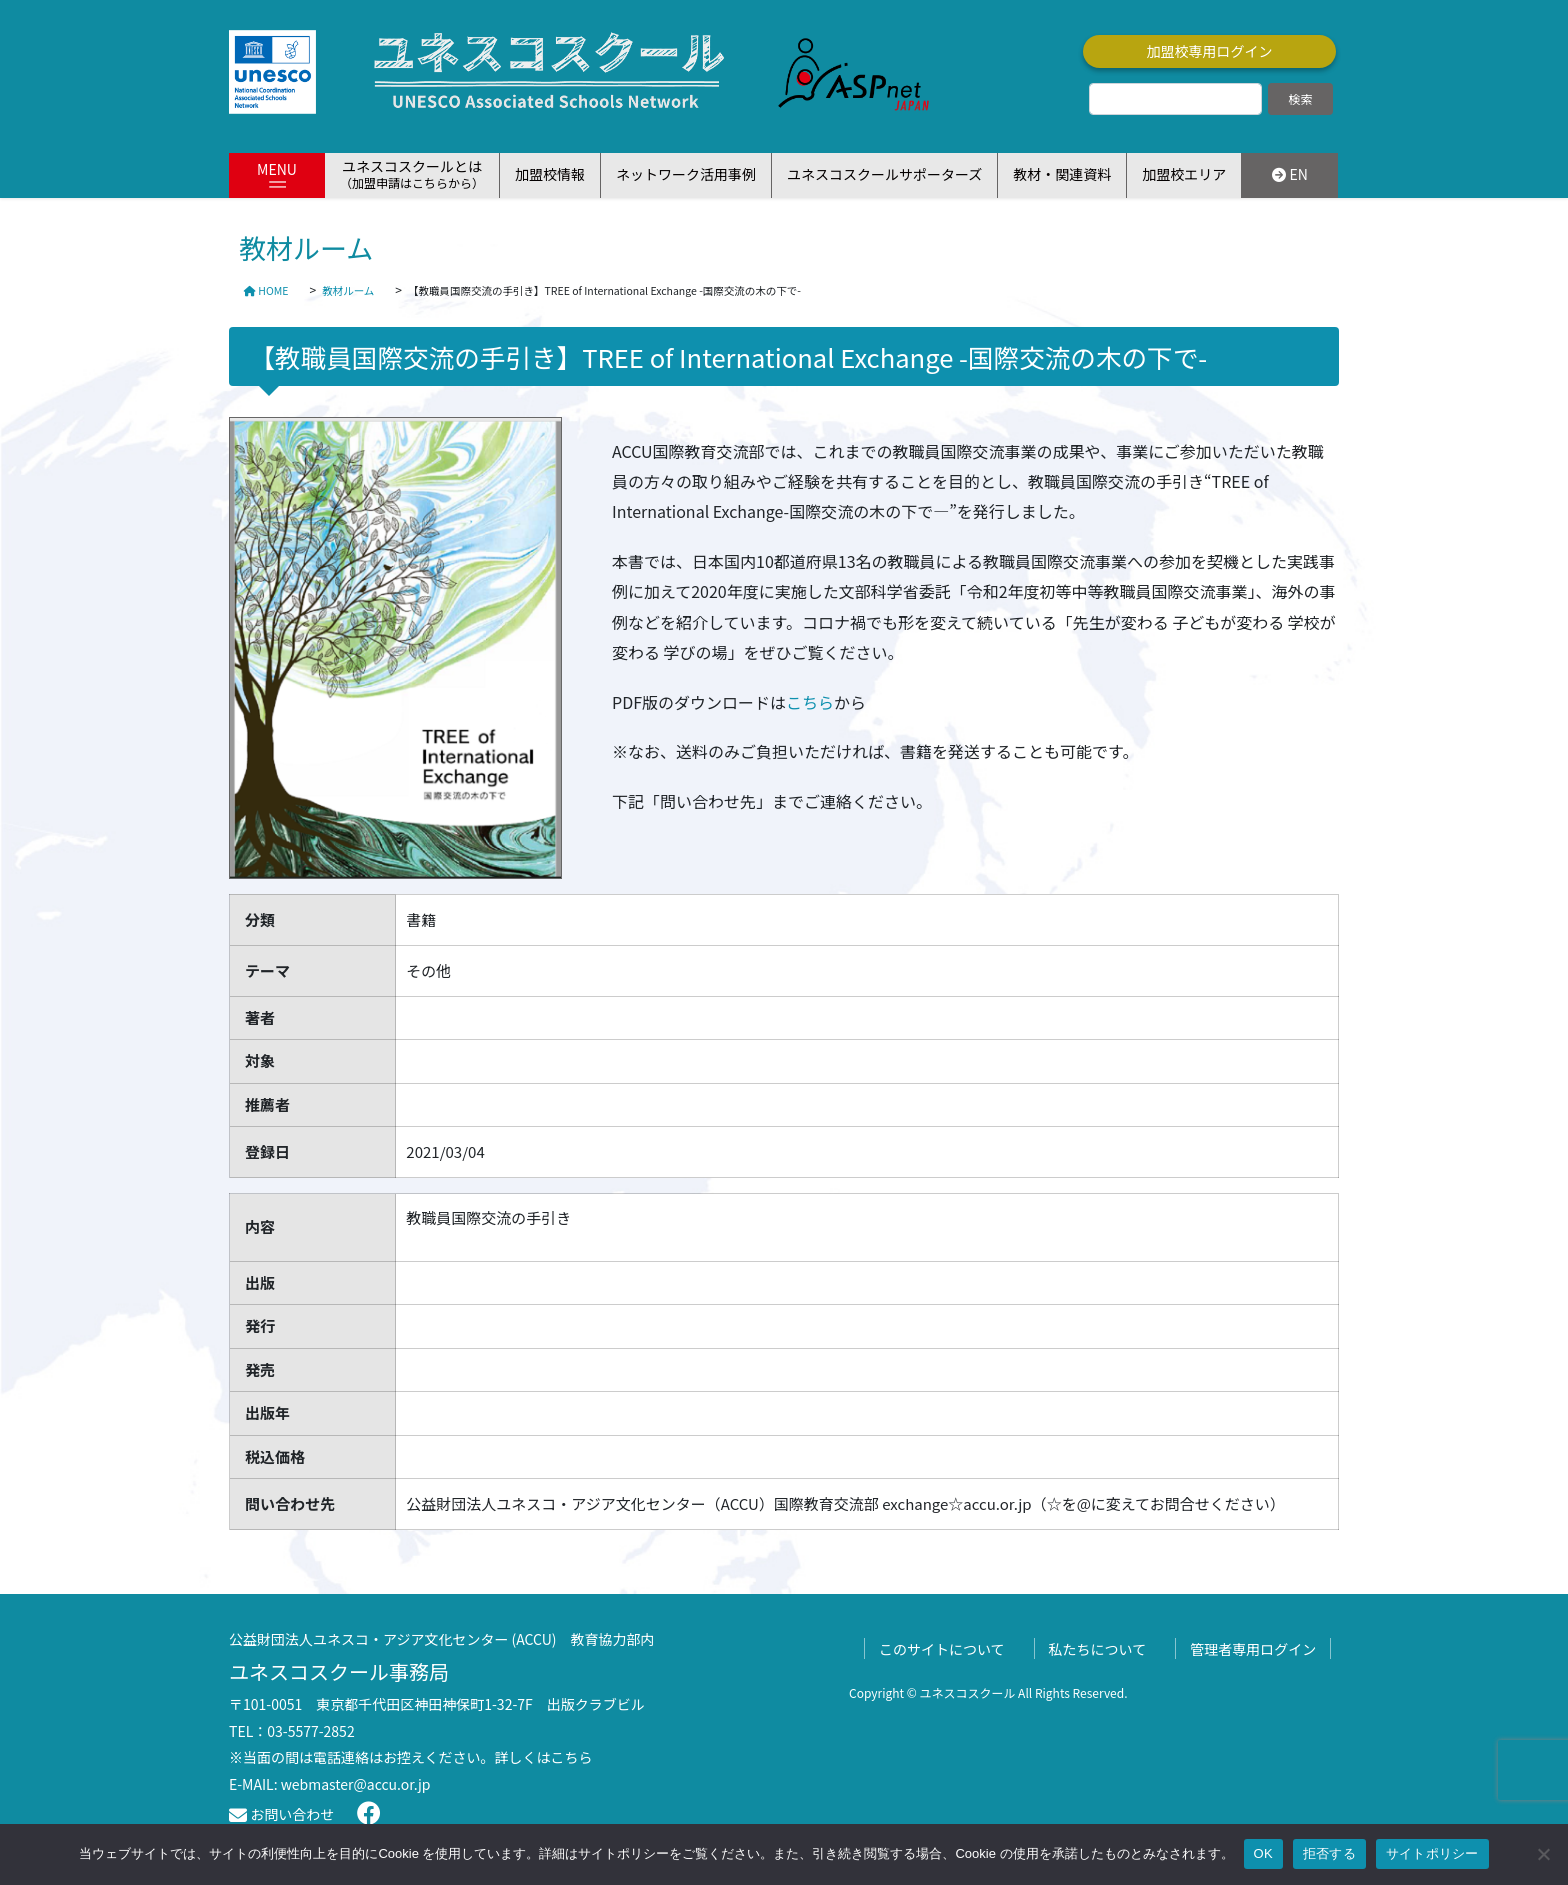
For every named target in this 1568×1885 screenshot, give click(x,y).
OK (1263, 1853)
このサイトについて (942, 1649)
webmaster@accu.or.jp (356, 1784)
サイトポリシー (1432, 1853)
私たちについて (1098, 1649)
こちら (810, 702)
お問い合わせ (281, 1814)
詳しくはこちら (544, 1757)
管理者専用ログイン (1253, 1649)
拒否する (1329, 1853)
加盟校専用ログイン (1210, 51)
